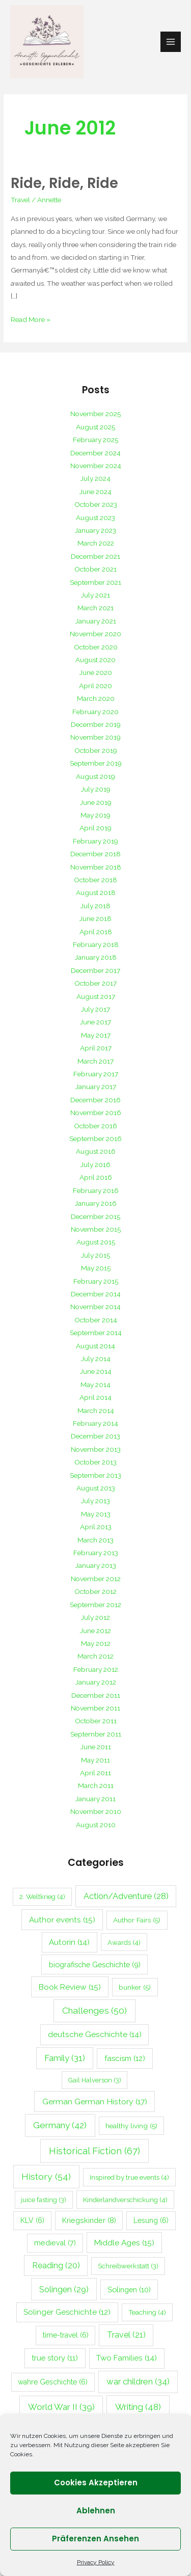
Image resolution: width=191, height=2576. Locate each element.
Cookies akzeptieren (96, 2482)
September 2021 (95, 582)
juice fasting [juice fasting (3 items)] (43, 2200)
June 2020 (95, 672)
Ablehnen (95, 2510)
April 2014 (95, 1397)
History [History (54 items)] (46, 2176)
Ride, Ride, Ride (64, 183)
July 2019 (96, 789)
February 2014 (95, 1423)
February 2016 (96, 1190)
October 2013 (95, 1462)
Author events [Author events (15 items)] (62, 1919)
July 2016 (95, 1164)
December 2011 (95, 1695)
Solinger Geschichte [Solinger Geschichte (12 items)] (67, 2312)
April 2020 (95, 686)
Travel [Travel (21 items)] (126, 2335)
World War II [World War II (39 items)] (61, 2407)
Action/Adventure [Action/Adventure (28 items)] (126, 1896)
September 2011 (95, 1734)
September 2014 (96, 1332)
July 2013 (95, 1501)
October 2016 (95, 1126)
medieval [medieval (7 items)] (55, 2243)
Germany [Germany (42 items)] (60, 2125)
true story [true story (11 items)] (55, 2357)
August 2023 (95, 517)
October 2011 (96, 1721)
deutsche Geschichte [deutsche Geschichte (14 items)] (95, 2034)
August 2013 (95, 1488)
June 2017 (95, 1022)
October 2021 (95, 569)
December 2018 (95, 854)
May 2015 (96, 1268)
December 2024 (95, 453)
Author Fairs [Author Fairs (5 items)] (136, 1920)
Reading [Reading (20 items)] (56, 2265)
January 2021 (95, 621)
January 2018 (96, 957)
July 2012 (95, 1617)
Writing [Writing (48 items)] (138, 2407)
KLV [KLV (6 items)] (32, 2220)
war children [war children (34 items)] (138, 2381)
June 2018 (95, 918)
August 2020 (95, 660)
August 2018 (96, 892)
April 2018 (95, 932)
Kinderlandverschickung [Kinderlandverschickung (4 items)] (125, 2199)
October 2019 (95, 750)
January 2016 (96, 1203)
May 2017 (96, 1035)
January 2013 (95, 1565)
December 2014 (96, 1294)
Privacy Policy (96, 2562)
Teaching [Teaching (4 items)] (147, 2312)
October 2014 (95, 1320)
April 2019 (95, 828)
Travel (20, 200)
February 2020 (95, 712)
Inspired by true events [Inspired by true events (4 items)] (129, 2177)
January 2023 (95, 530)
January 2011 (95, 1799)
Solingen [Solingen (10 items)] (129, 2289)
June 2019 (96, 802)
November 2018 (95, 867)
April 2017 (96, 1048)
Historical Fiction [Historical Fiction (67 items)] (94, 2151)
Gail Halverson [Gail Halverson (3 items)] (94, 2080)
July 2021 (95, 595)
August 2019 (95, 776)
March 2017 (95, 1061)
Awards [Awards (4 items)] (124, 1942)
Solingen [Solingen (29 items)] (64, 2289)
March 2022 (95, 543)
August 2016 (96, 1151)
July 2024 (95, 478)
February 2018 (96, 944)
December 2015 (95, 1216)
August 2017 (95, 996)
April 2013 (96, 1527)
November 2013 (96, 1449)
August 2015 (95, 1242)
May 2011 (95, 1760)
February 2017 (95, 1074)
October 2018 (95, 880)
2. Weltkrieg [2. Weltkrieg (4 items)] (42, 1896)
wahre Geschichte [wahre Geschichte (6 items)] (53, 2382)
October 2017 (95, 983)
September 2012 (95, 1605)
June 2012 (95, 1630)
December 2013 (95, 1436)
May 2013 (96, 1514)
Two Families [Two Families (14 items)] (126, 2358)
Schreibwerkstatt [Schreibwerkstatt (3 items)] (128, 2266)
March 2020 (96, 698)
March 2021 (95, 608)
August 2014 (95, 1346)
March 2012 (95, 1656)
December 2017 (95, 970)
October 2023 (95, 504)
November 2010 (95, 1811)
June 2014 (96, 1371)
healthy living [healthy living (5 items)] (131, 2126)
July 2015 (95, 1255)
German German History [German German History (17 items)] (94, 2101)
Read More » (30, 318)
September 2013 (95, 1475)
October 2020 (96, 647)
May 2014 (95, 1384)
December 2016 (95, 1100)
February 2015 (95, 1281)
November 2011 (95, 1708)
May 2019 (95, 815)
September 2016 (95, 1138)
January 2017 (95, 1086)
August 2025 (95, 427)
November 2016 (95, 1112)
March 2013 (95, 1540)
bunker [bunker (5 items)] (135, 1987)
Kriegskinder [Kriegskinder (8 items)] (89, 2220)
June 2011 (95, 1747)
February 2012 (95, 1669)
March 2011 (96, 1785)
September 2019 (96, 763)
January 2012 (95, 1682)
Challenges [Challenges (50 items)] (94, 2010)
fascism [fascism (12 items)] (124, 2058)
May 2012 (96, 1643)
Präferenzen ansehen (95, 2538)
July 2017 (95, 1009)
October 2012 (95, 1591)
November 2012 (96, 1579)
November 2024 (95, 466)
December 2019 (96, 724)
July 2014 (96, 1358)
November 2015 (96, 1229)
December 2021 (95, 556)
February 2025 (95, 440)
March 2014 (95, 1410)
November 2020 (95, 634)
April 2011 (95, 1773)
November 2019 (95, 737)
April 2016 (95, 1177)
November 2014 (95, 1307)
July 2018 (95, 906)
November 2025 (95, 414)
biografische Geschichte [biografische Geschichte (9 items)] (95, 1964)
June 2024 (95, 491)
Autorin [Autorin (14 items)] (69, 1942)
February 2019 (95, 841)
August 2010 (96, 1825)
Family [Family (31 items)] (64, 2058)
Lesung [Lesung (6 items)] (151, 2220)
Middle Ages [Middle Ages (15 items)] (124, 2242)
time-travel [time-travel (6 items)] (66, 2335)
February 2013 (95, 1553)
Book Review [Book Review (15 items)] (70, 1987)
